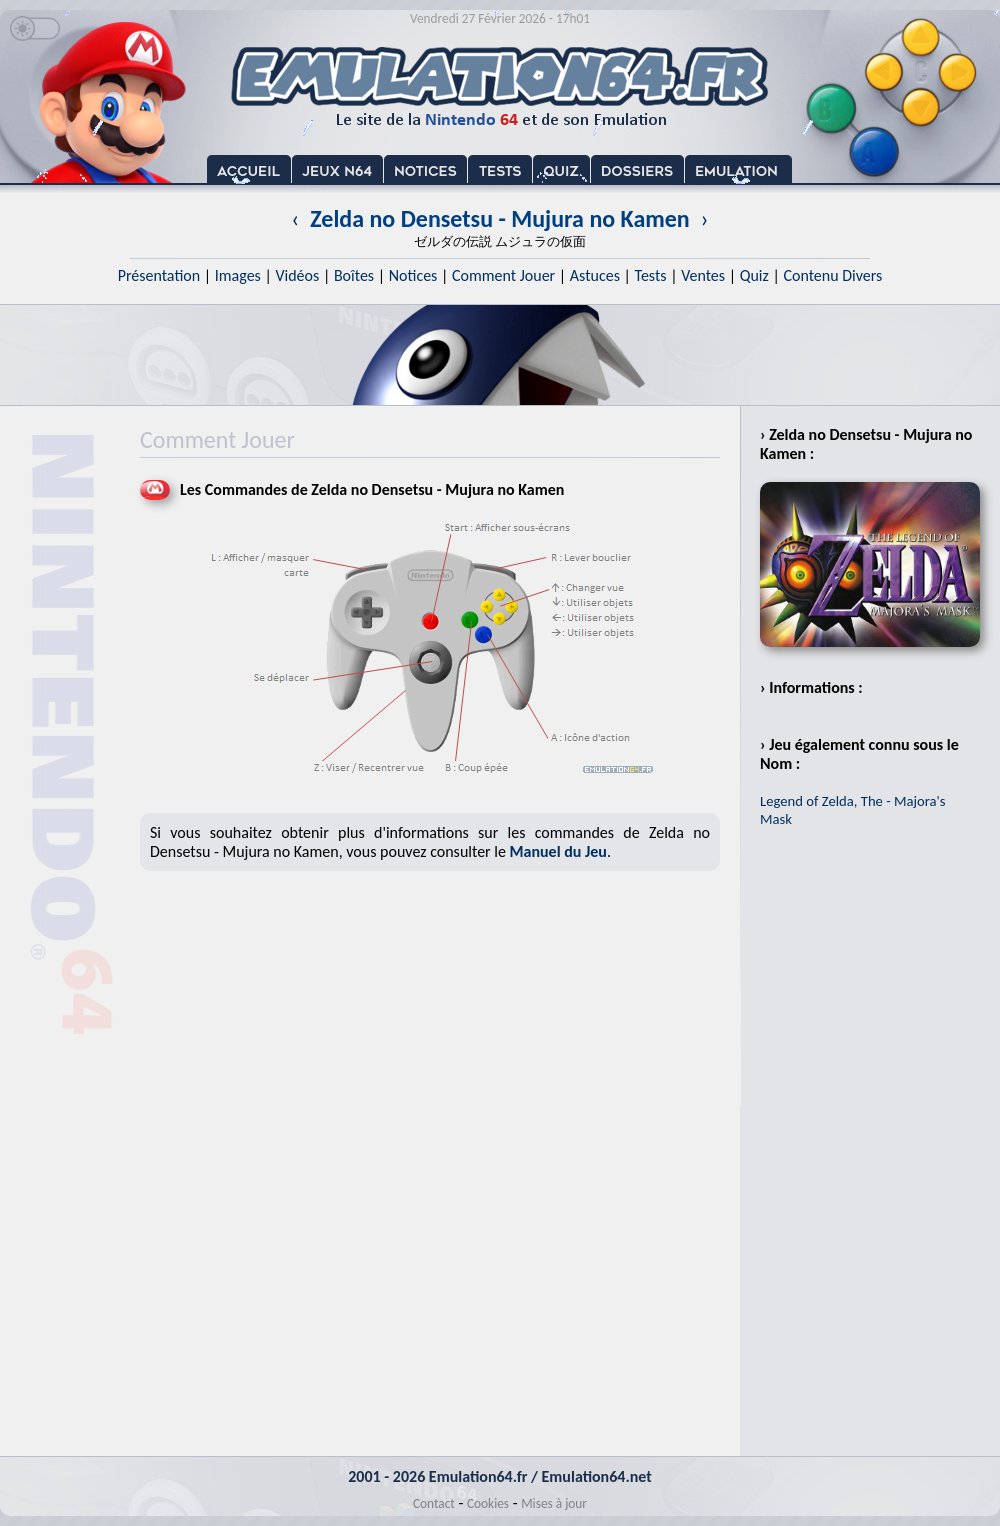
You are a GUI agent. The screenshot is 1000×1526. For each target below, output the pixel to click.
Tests (651, 275)
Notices (413, 275)
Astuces (595, 275)
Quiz (754, 275)
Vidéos (297, 275)
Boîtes (354, 275)
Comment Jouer (503, 275)
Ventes (703, 275)
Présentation (159, 275)
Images (238, 275)
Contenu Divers (832, 275)
